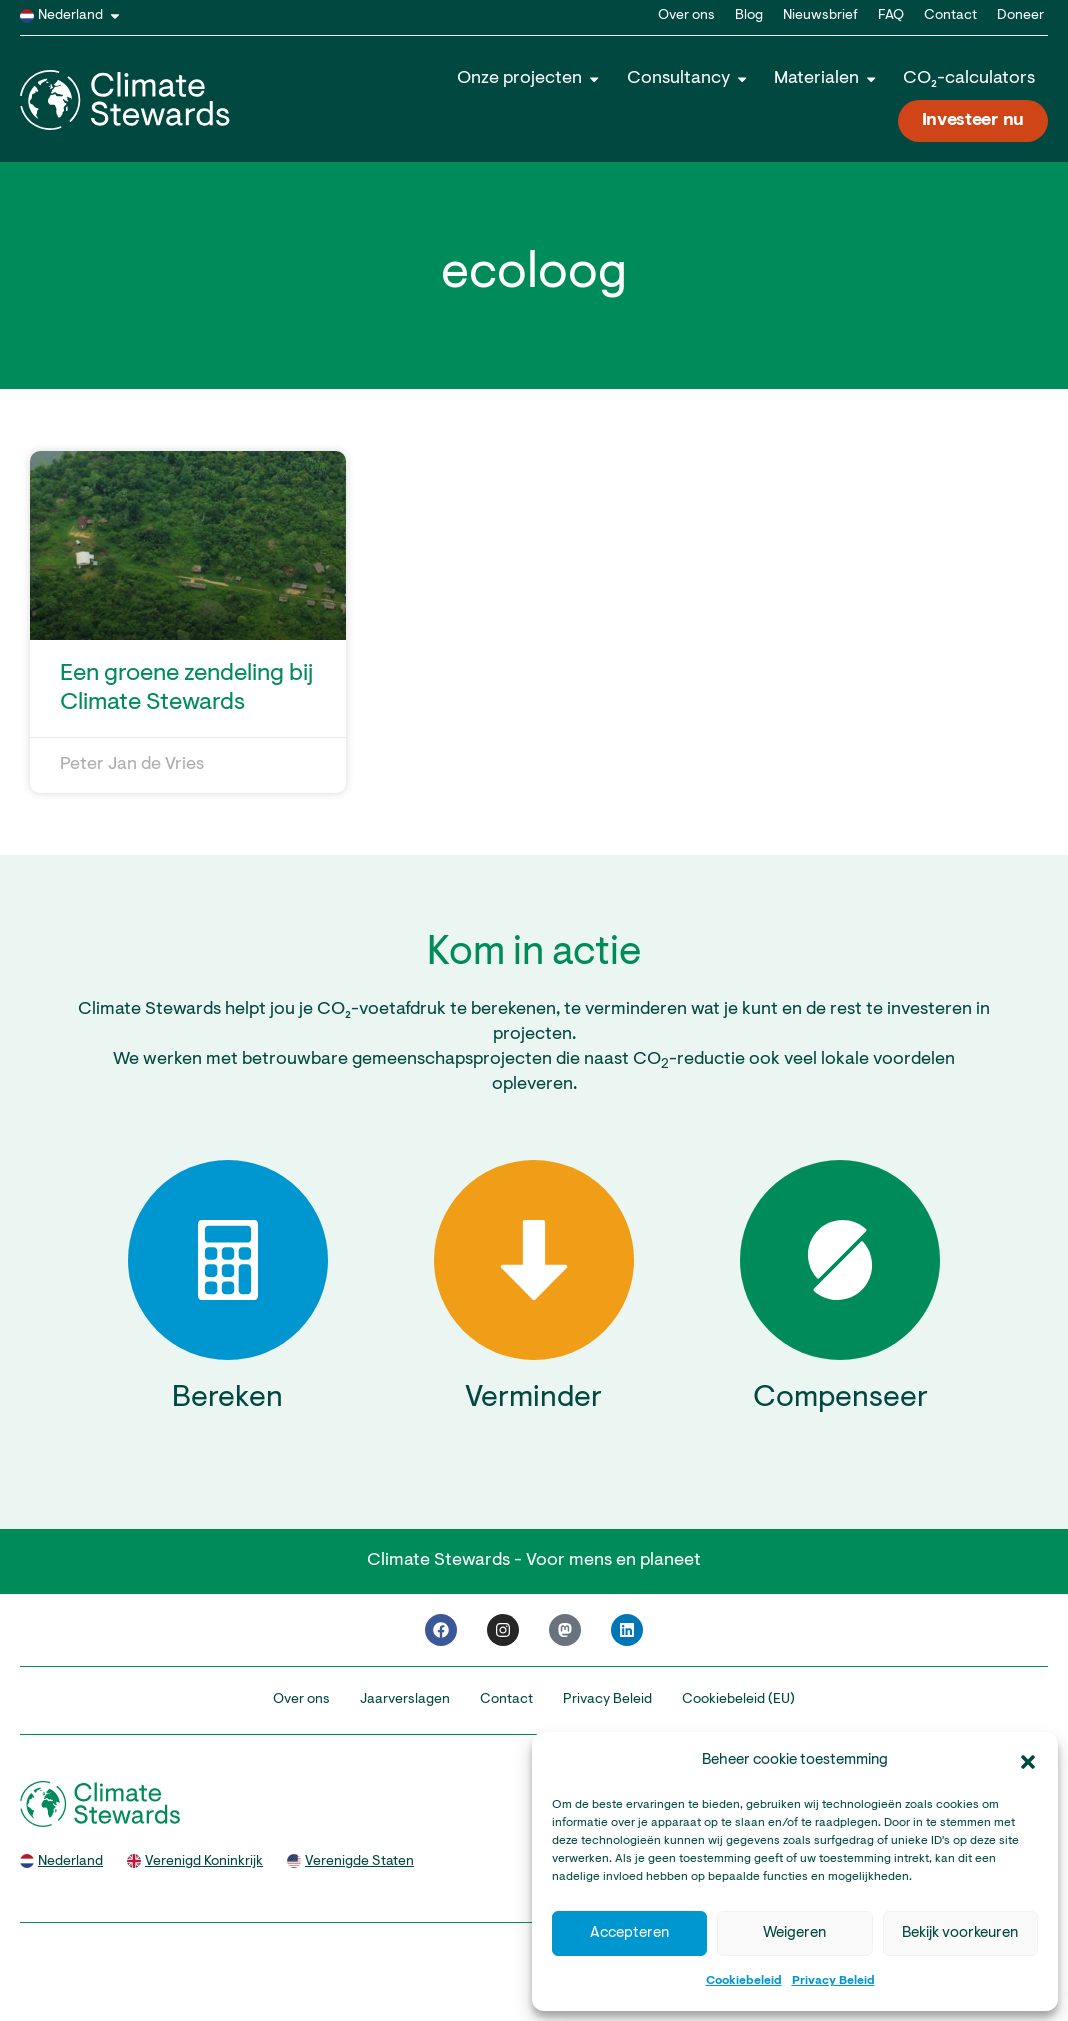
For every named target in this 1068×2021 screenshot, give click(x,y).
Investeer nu (973, 121)
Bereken (227, 1399)
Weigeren (794, 1933)
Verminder (533, 1399)
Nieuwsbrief (820, 16)
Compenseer (840, 1399)
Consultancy (688, 79)
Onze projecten (529, 79)
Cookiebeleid (744, 1981)
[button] (1028, 1762)
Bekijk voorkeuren (960, 1933)
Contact (950, 16)
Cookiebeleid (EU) (738, 1700)
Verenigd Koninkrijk (204, 1862)
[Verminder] (534, 1260)
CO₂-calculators (969, 79)
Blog (749, 16)
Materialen (826, 79)
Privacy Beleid (833, 1981)
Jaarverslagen (405, 1700)
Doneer (1020, 16)
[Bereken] (228, 1260)
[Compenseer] (840, 1260)
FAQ (891, 16)
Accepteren (629, 1933)
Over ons (686, 16)
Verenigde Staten (359, 1862)
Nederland (82, 16)
